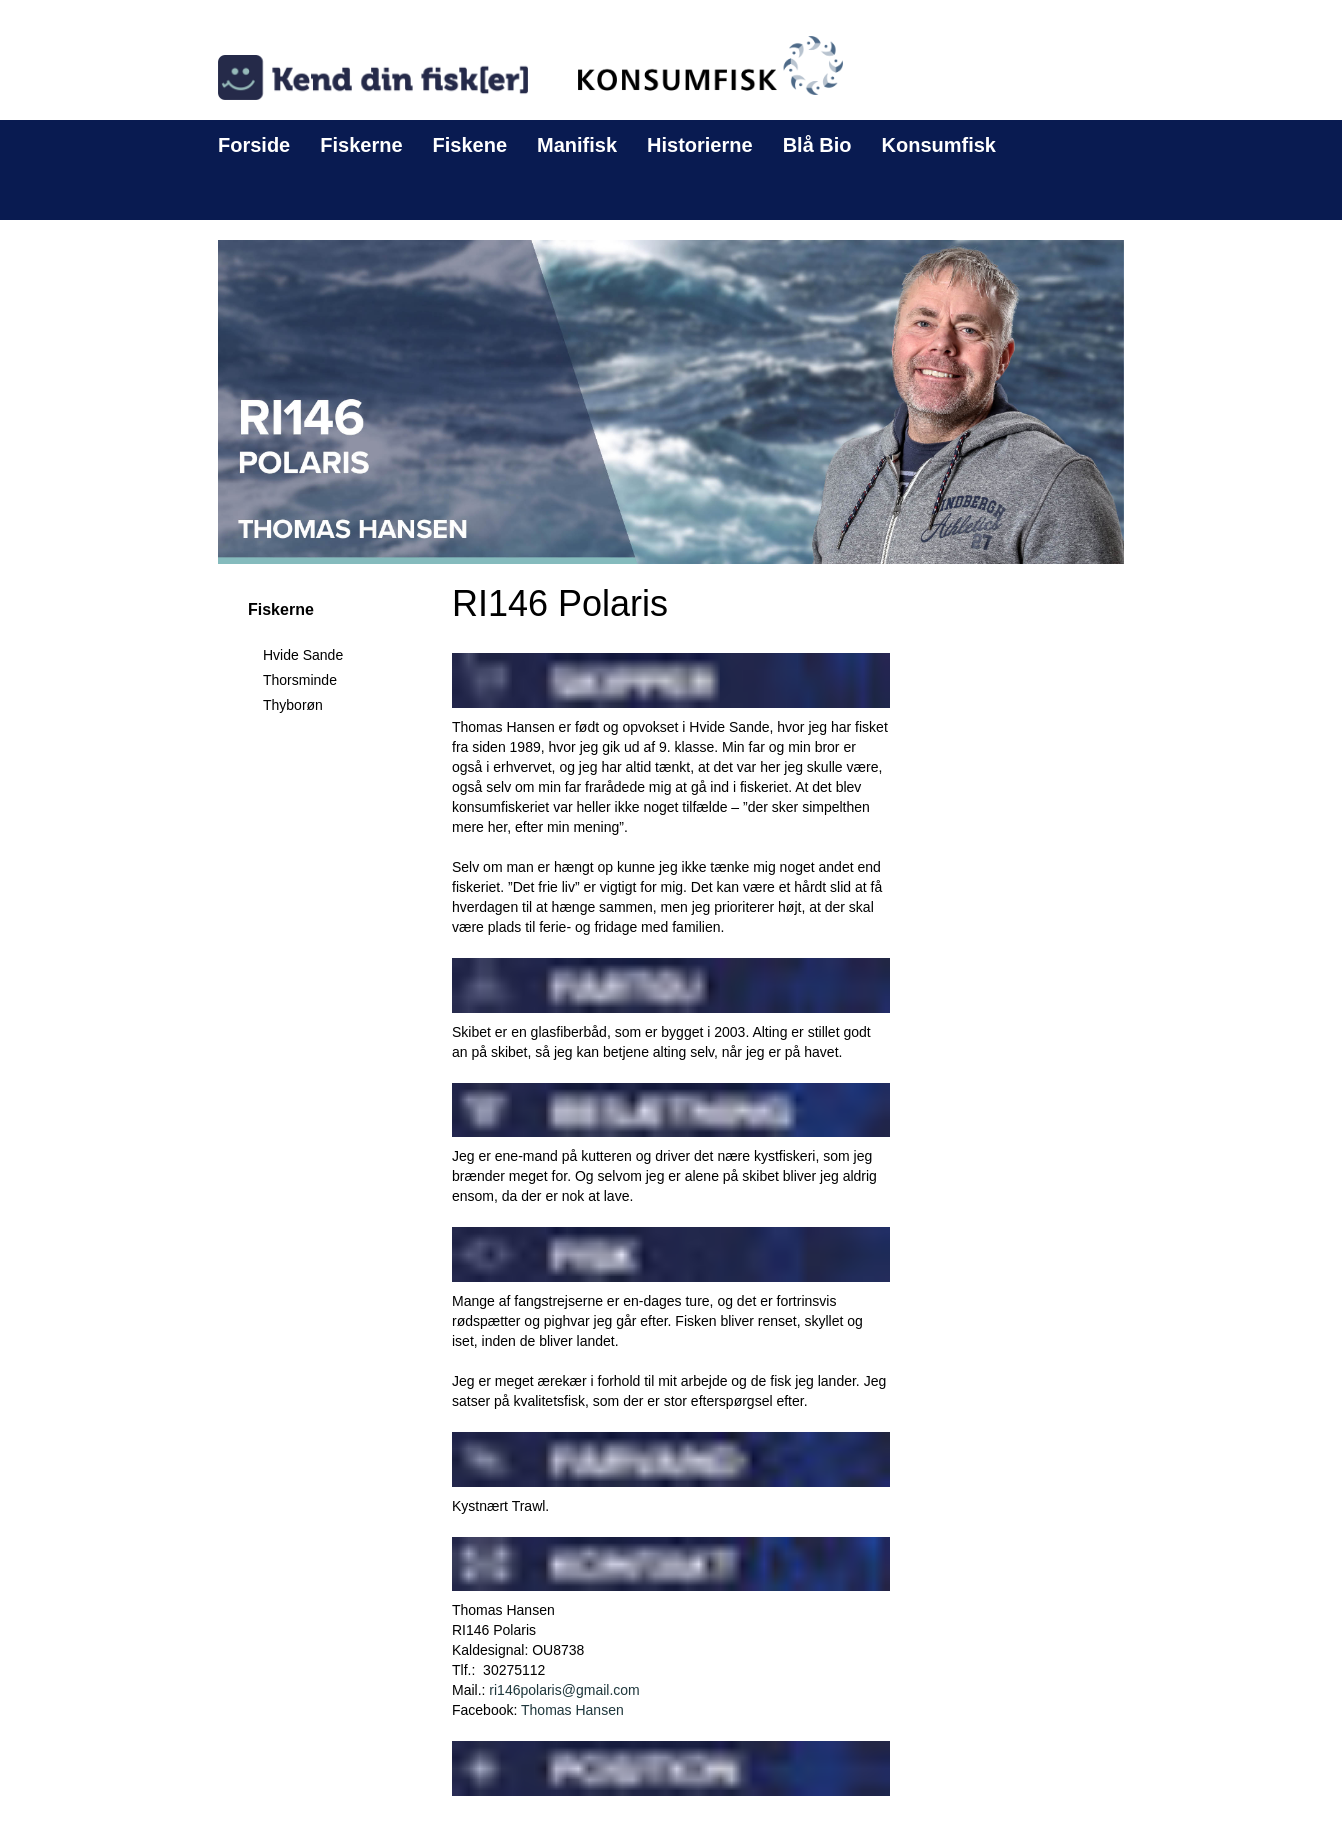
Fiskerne (361, 145)
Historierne (700, 145)
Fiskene (470, 145)
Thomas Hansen (572, 1710)
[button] (671, 401)
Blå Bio (817, 145)
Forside (254, 145)
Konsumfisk (939, 145)
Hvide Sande (303, 655)
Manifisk (577, 145)
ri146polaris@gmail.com (564, 1690)
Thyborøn (293, 705)
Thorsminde (300, 680)
